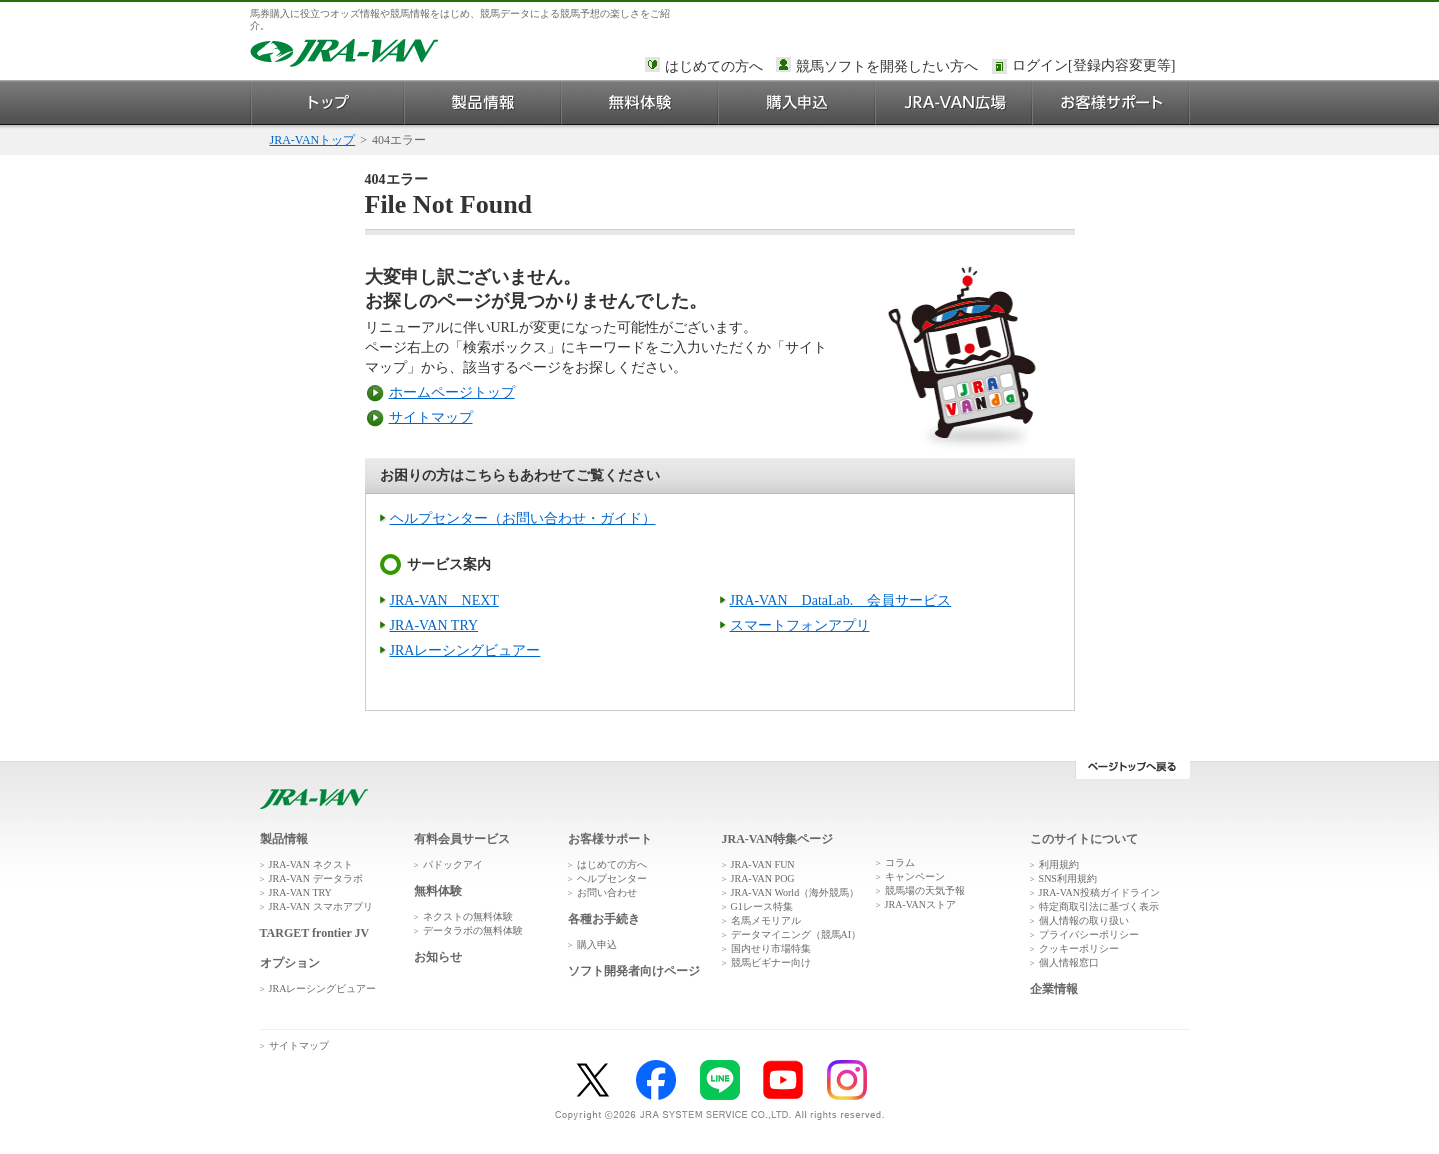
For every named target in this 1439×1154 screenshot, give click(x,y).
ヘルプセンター (612, 878)
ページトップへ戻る (1132, 770)
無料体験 (640, 102)
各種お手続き (604, 919)
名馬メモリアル (766, 920)
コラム (900, 862)
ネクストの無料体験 (468, 916)
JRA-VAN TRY (434, 625)
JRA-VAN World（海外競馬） (795, 892)
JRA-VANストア (921, 904)
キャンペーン (915, 876)
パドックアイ (453, 864)
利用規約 (1059, 864)
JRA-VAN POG (763, 878)
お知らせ (438, 957)
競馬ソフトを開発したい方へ (887, 66)
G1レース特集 (762, 906)
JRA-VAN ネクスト (311, 864)
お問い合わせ (607, 892)
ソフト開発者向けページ (634, 971)
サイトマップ (431, 417)
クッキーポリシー (1079, 948)
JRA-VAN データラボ (316, 878)
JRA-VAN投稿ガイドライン (1100, 892)
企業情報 (1054, 989)
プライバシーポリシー (1089, 934)
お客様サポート (1111, 102)
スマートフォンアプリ (800, 625)
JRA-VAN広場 (954, 102)
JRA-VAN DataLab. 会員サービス (841, 600)
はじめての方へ (714, 66)
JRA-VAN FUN (763, 864)
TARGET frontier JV (315, 933)
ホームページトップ (452, 392)
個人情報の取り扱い (1084, 920)
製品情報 (483, 102)
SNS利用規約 (1068, 878)
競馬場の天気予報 (925, 890)
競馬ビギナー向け (771, 962)
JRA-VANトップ (313, 140)
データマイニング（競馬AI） (796, 934)
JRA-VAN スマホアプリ (321, 906)
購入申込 (797, 102)
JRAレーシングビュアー (465, 650)
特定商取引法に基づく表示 (1099, 906)
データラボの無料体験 (473, 930)
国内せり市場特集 (771, 948)
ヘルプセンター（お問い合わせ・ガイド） (523, 518)
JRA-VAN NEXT (444, 600)
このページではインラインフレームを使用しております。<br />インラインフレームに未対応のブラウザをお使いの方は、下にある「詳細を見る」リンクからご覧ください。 (1097, 67)
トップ (327, 102)
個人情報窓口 (1069, 962)
